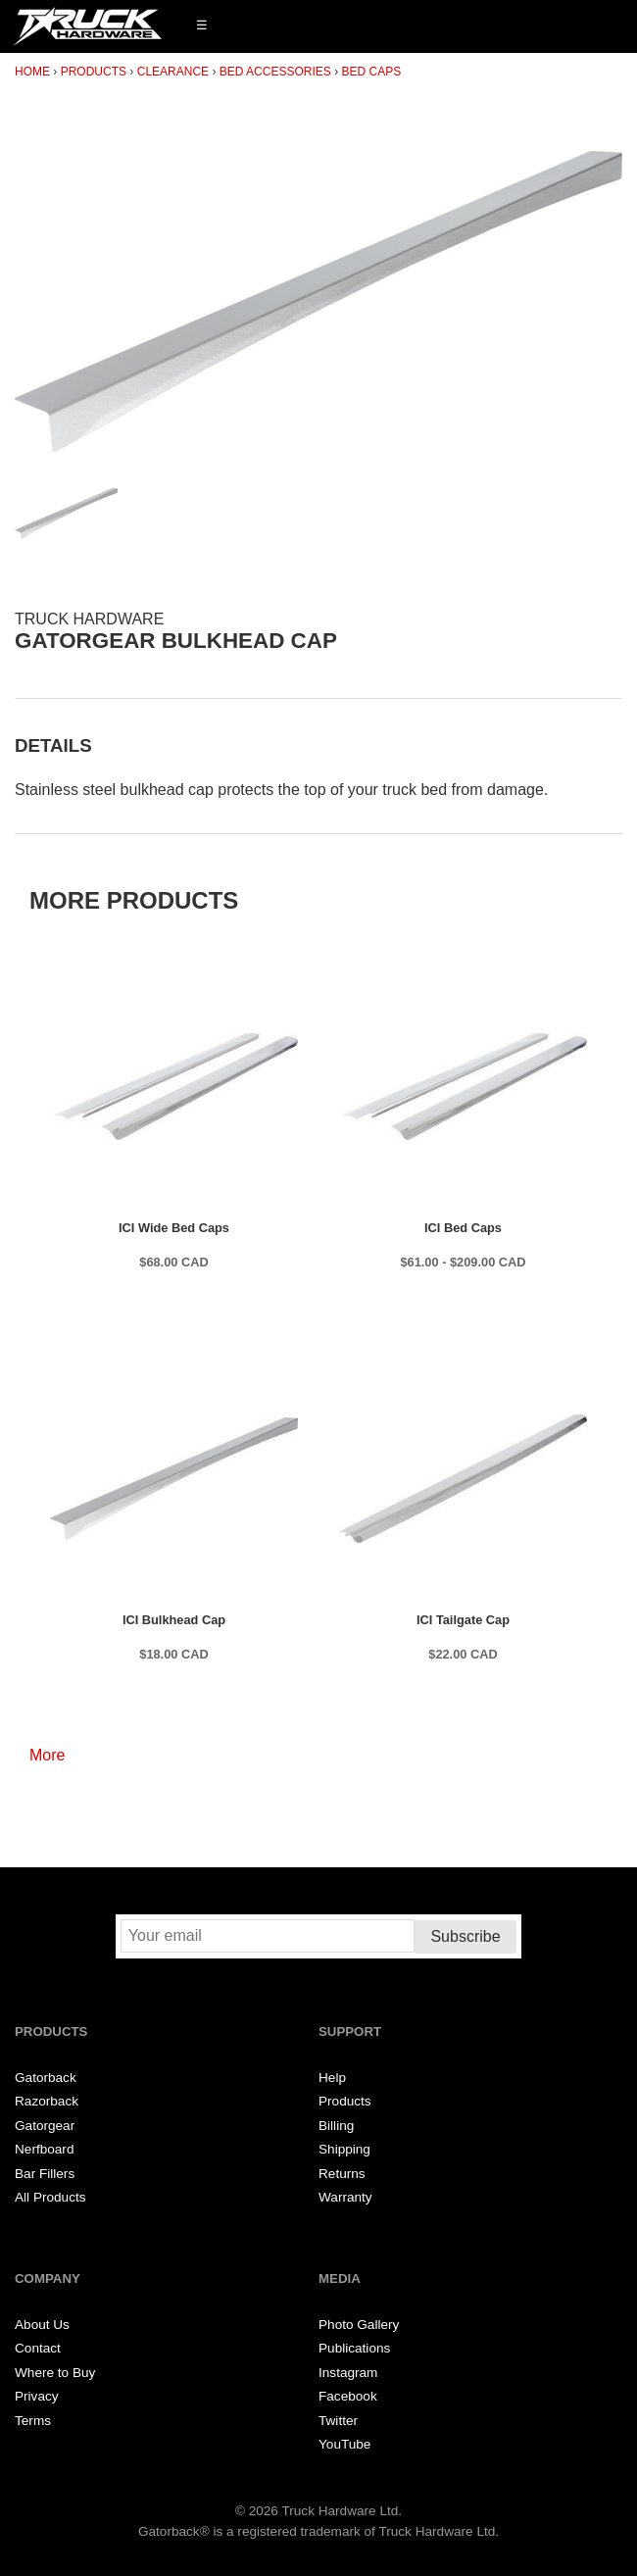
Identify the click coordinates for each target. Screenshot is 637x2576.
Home (32, 71)
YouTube (344, 2444)
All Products (50, 2197)
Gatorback (45, 2077)
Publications (354, 2348)
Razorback (46, 2101)
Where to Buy (55, 2372)
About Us (42, 2324)
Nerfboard (44, 2149)
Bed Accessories (275, 71)
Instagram (347, 2372)
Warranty (345, 2197)
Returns (342, 2173)
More (47, 1755)
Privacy (37, 2396)
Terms (33, 2420)
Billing (336, 2125)
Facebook (347, 2396)
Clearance (173, 71)
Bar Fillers (44, 2173)
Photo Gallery (358, 2324)
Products (93, 71)
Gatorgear (44, 2125)
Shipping (344, 2149)
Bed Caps (372, 71)
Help (332, 2077)
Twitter (338, 2420)
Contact (38, 2348)
